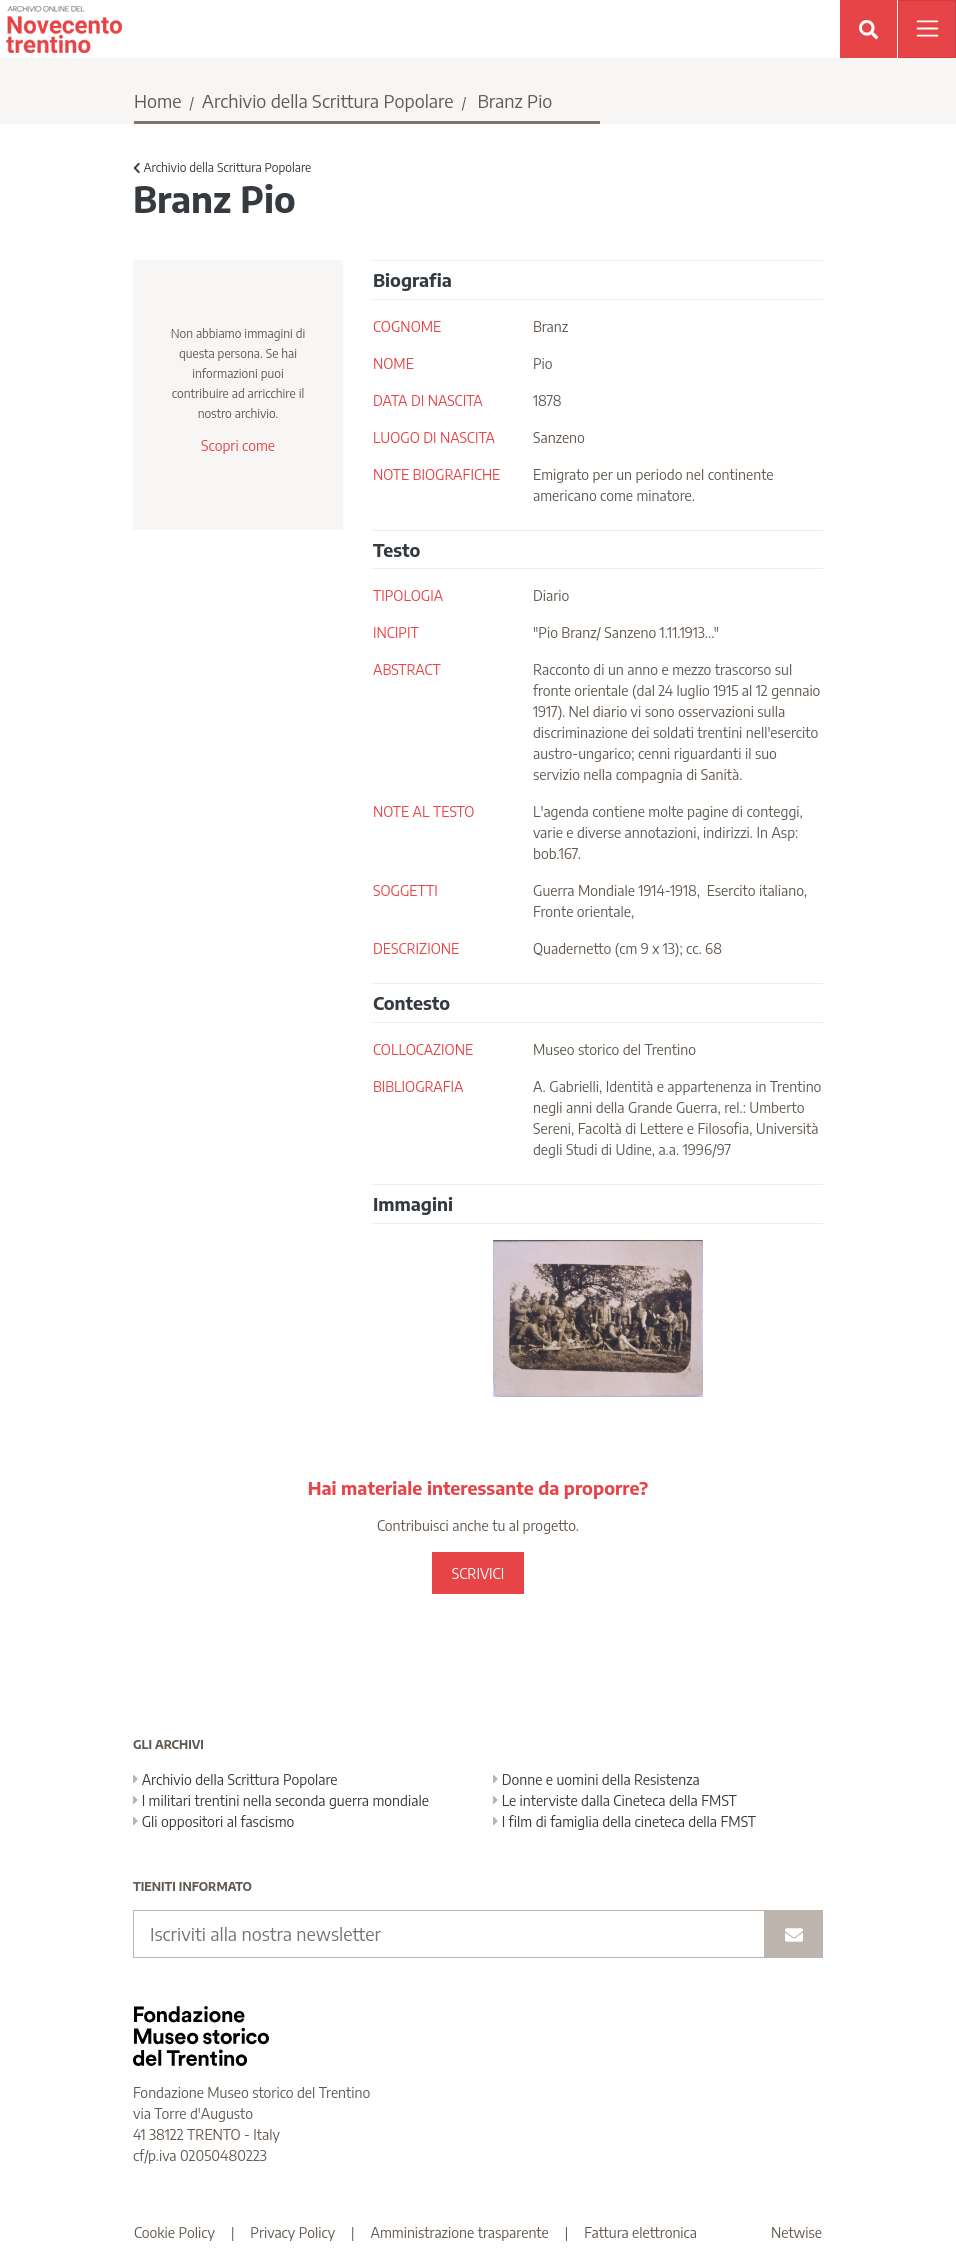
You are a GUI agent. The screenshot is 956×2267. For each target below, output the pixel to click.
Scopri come (238, 445)
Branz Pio (514, 100)
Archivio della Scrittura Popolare (328, 100)
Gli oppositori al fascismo (213, 1821)
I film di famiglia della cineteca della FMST (624, 1821)
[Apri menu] (927, 29)
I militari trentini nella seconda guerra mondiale (281, 1800)
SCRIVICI (478, 1573)
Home (158, 100)
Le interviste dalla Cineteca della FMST (615, 1800)
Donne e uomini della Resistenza (596, 1779)
